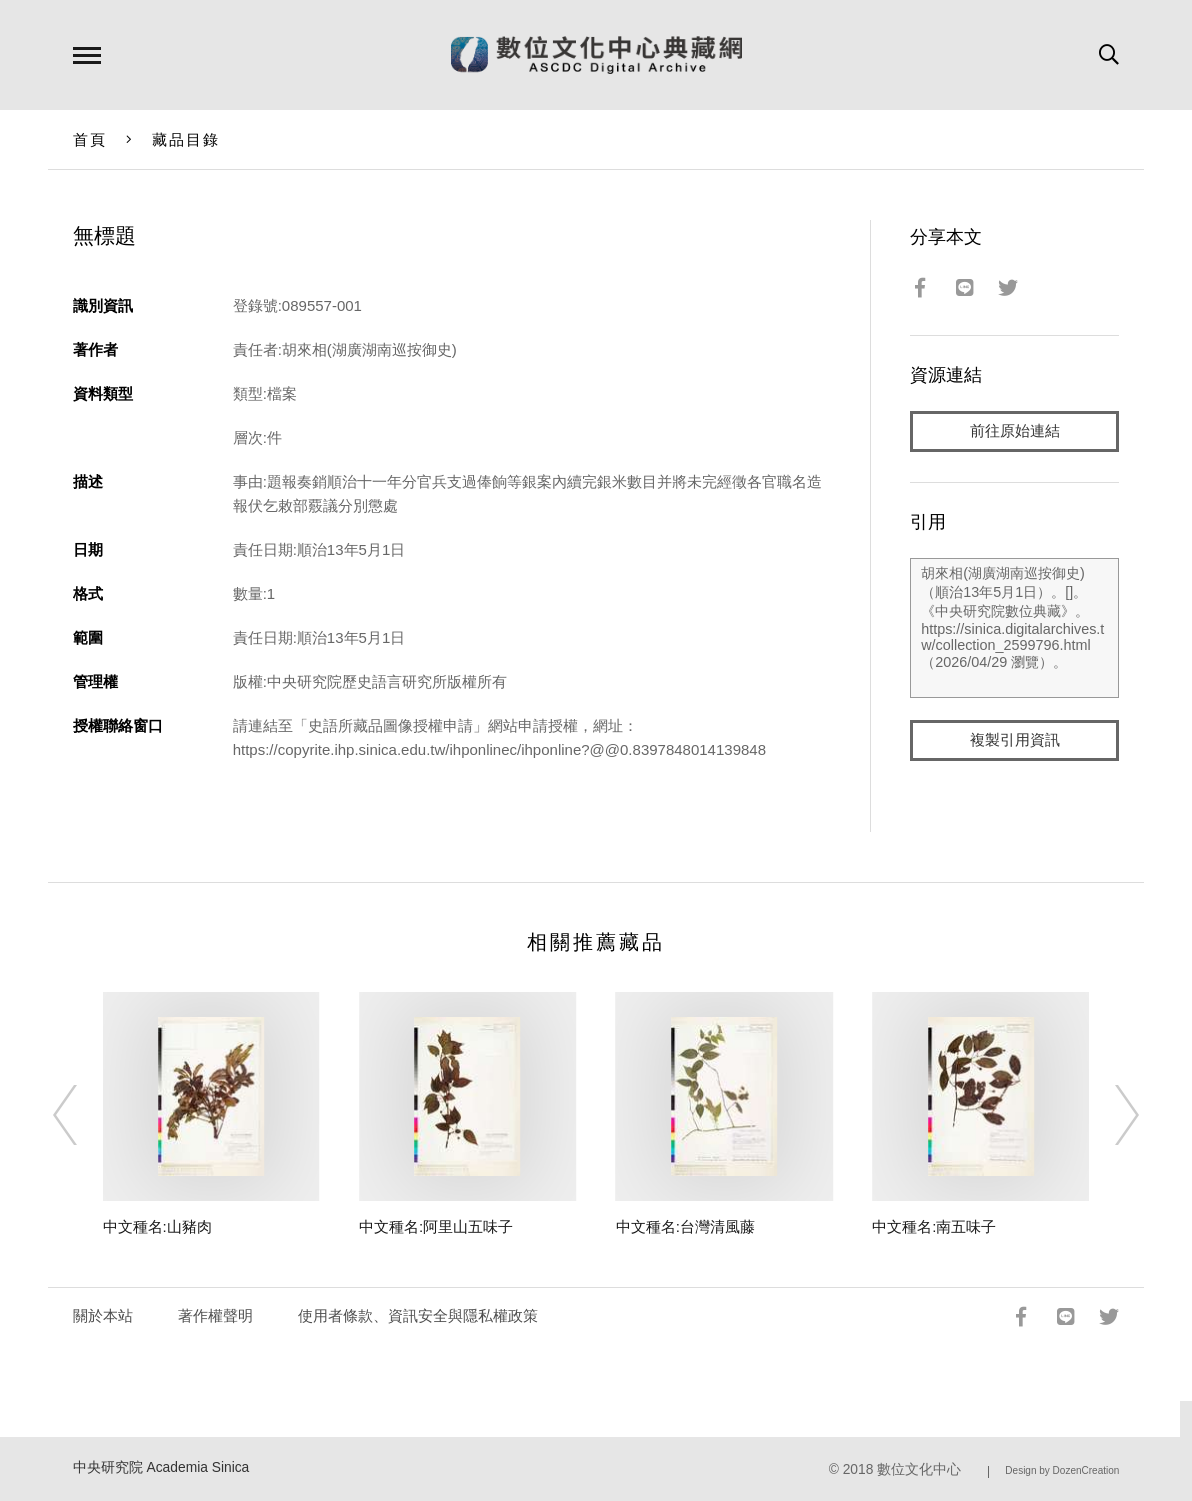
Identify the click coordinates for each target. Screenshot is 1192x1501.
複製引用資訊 (1015, 741)
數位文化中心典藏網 (596, 55)
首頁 (90, 139)
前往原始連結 (1015, 431)
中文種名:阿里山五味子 (436, 1226)
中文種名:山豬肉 (157, 1226)
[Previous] (83, 1115)
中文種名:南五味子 (934, 1226)
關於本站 (103, 1315)
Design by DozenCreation (1062, 1470)
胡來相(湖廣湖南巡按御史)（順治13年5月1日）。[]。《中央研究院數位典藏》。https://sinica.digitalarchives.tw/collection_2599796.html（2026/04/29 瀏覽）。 (1014, 629)
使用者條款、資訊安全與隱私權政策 (418, 1315)
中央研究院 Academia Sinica (161, 1467)
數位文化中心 (919, 1469)
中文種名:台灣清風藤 (685, 1226)
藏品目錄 (186, 139)
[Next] (1109, 1115)
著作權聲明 (215, 1315)
